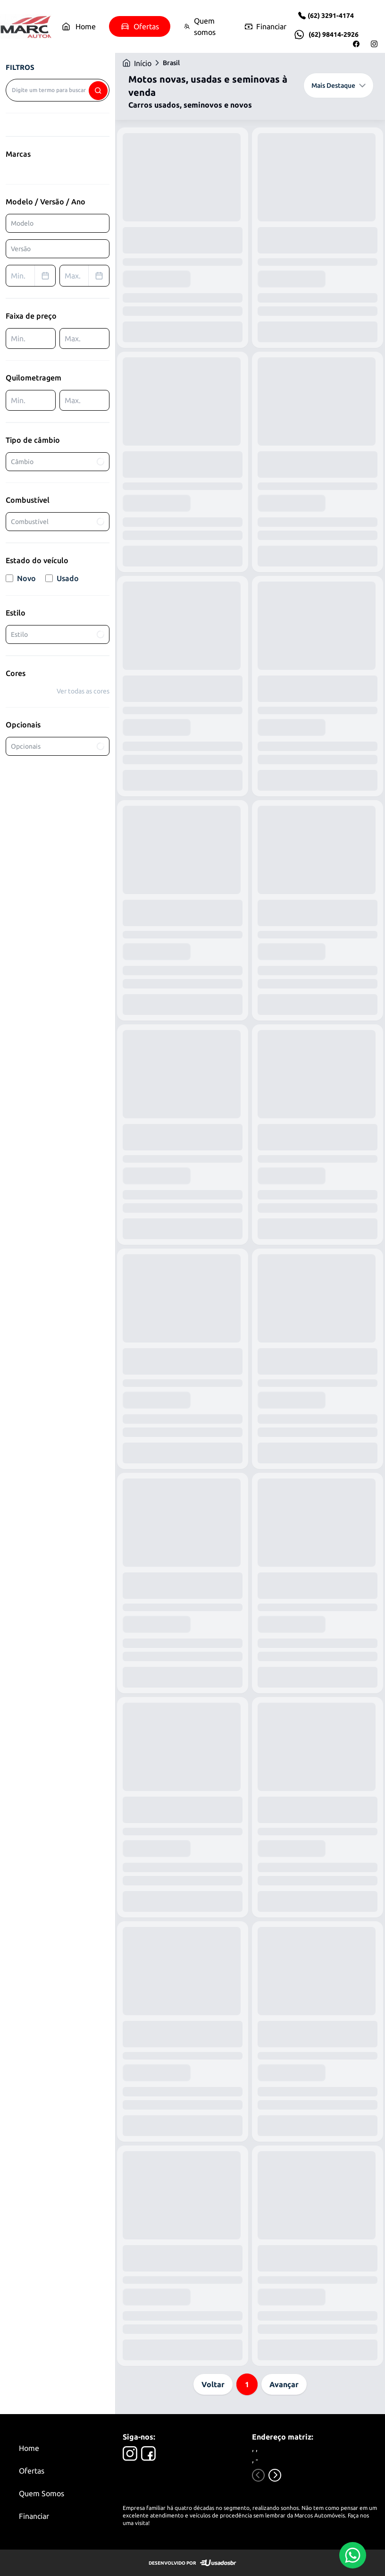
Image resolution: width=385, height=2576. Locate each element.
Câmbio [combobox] (58, 461)
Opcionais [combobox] (58, 746)
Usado (62, 578)
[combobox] (57, 90)
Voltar (213, 2384)
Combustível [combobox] (58, 521)
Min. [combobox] (33, 275)
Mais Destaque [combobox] (338, 85)
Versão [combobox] (21, 249)
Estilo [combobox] (58, 634)
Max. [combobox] (87, 275)
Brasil (171, 63)
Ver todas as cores (83, 691)
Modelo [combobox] (22, 223)
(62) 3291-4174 (331, 15)
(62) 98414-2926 (334, 34)
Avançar (284, 2384)
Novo (21, 578)
